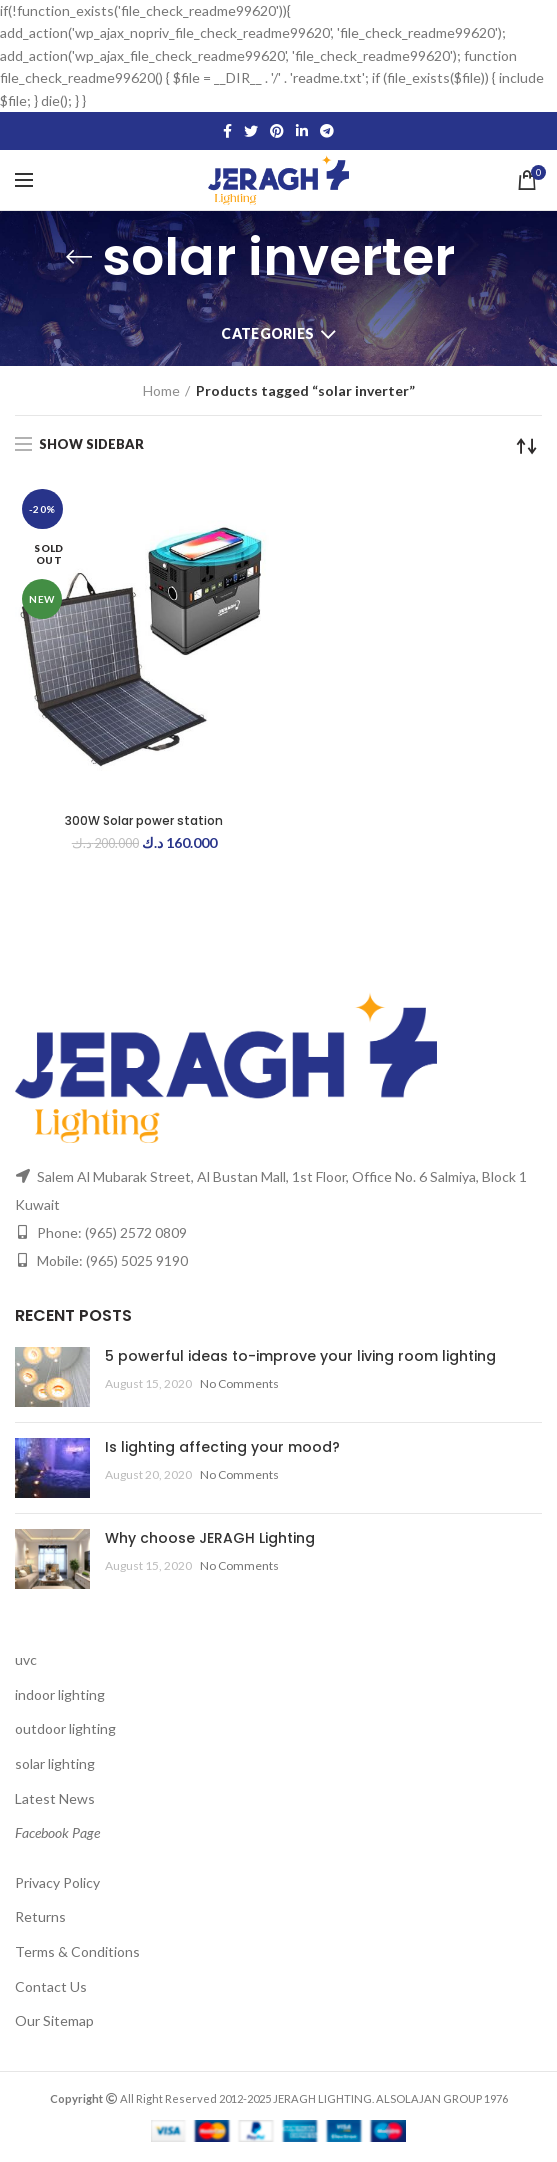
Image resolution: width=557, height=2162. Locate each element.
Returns (40, 1916)
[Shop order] (527, 446)
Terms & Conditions (77, 1951)
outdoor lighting (65, 1728)
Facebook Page (57, 1832)
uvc (26, 1659)
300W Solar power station (144, 821)
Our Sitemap (54, 2020)
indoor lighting (60, 1694)
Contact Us (51, 1986)
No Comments (239, 1383)
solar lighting (55, 1763)
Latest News (55, 1798)
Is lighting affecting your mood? (222, 1447)
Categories (267, 333)
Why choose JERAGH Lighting (210, 1538)
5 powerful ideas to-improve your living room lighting (300, 1356)
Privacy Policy (57, 1882)
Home (161, 390)
